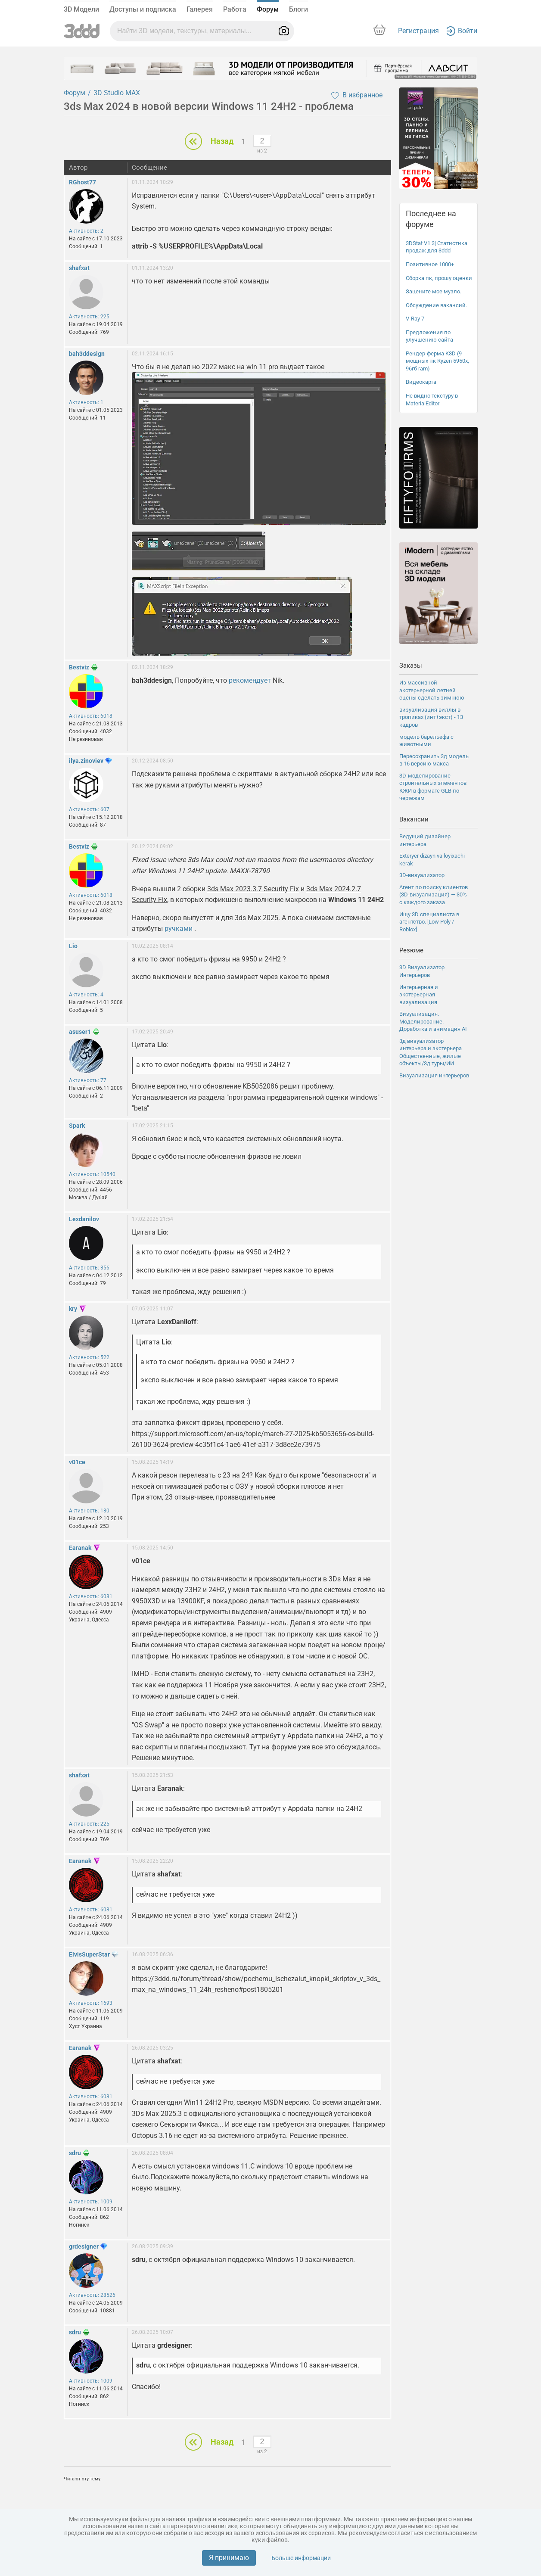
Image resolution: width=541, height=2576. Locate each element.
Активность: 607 (89, 809)
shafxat (79, 267)
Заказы (410, 665)
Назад (222, 141)
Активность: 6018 (90, 716)
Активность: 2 (86, 231)
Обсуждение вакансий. (436, 305)
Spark (77, 1125)
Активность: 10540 (92, 1174)
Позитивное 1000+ (430, 264)
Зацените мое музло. (433, 291)
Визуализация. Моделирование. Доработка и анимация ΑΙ (433, 1021)
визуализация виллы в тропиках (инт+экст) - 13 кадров (431, 717)
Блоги (298, 9)
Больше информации (301, 2557)
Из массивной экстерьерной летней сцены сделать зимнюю (431, 690)
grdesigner (84, 2246)
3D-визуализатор (422, 875)
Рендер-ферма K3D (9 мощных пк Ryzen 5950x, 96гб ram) (437, 361)
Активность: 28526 (92, 2295)
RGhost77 (82, 182)
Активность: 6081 (90, 1596)
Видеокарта (421, 382)
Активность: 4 (86, 995)
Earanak (80, 1547)
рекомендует (250, 680)
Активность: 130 (89, 1511)
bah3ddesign (87, 353)
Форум (268, 9)
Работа (234, 9)
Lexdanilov (84, 1219)
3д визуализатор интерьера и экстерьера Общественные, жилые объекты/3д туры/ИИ (430, 1052)
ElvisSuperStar (89, 1954)
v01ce (77, 1462)
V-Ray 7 (415, 318)
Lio (73, 946)
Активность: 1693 (90, 2003)
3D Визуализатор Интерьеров (422, 971)
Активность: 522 (89, 1357)
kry (73, 1308)
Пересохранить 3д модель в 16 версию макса (434, 760)
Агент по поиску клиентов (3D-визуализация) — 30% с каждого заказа (433, 894)
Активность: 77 (87, 1080)
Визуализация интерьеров (434, 1075)
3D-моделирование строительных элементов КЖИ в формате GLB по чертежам (432, 787)
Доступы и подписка (142, 9)
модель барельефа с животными (426, 741)
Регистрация (418, 31)
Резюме (411, 950)
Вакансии (414, 819)
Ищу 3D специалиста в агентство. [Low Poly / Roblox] (429, 922)
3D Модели (81, 9)
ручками (179, 928)
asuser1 (80, 1031)
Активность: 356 (89, 1268)
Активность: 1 (86, 402)
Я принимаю (229, 2558)
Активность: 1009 (90, 2202)
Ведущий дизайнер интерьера (425, 840)
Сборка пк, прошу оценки (439, 278)
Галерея (200, 9)
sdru (75, 2153)
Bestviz (79, 667)
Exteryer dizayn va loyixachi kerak (432, 859)
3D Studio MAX (116, 93)
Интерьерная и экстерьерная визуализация (418, 994)
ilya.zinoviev (86, 760)
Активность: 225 (89, 317)
